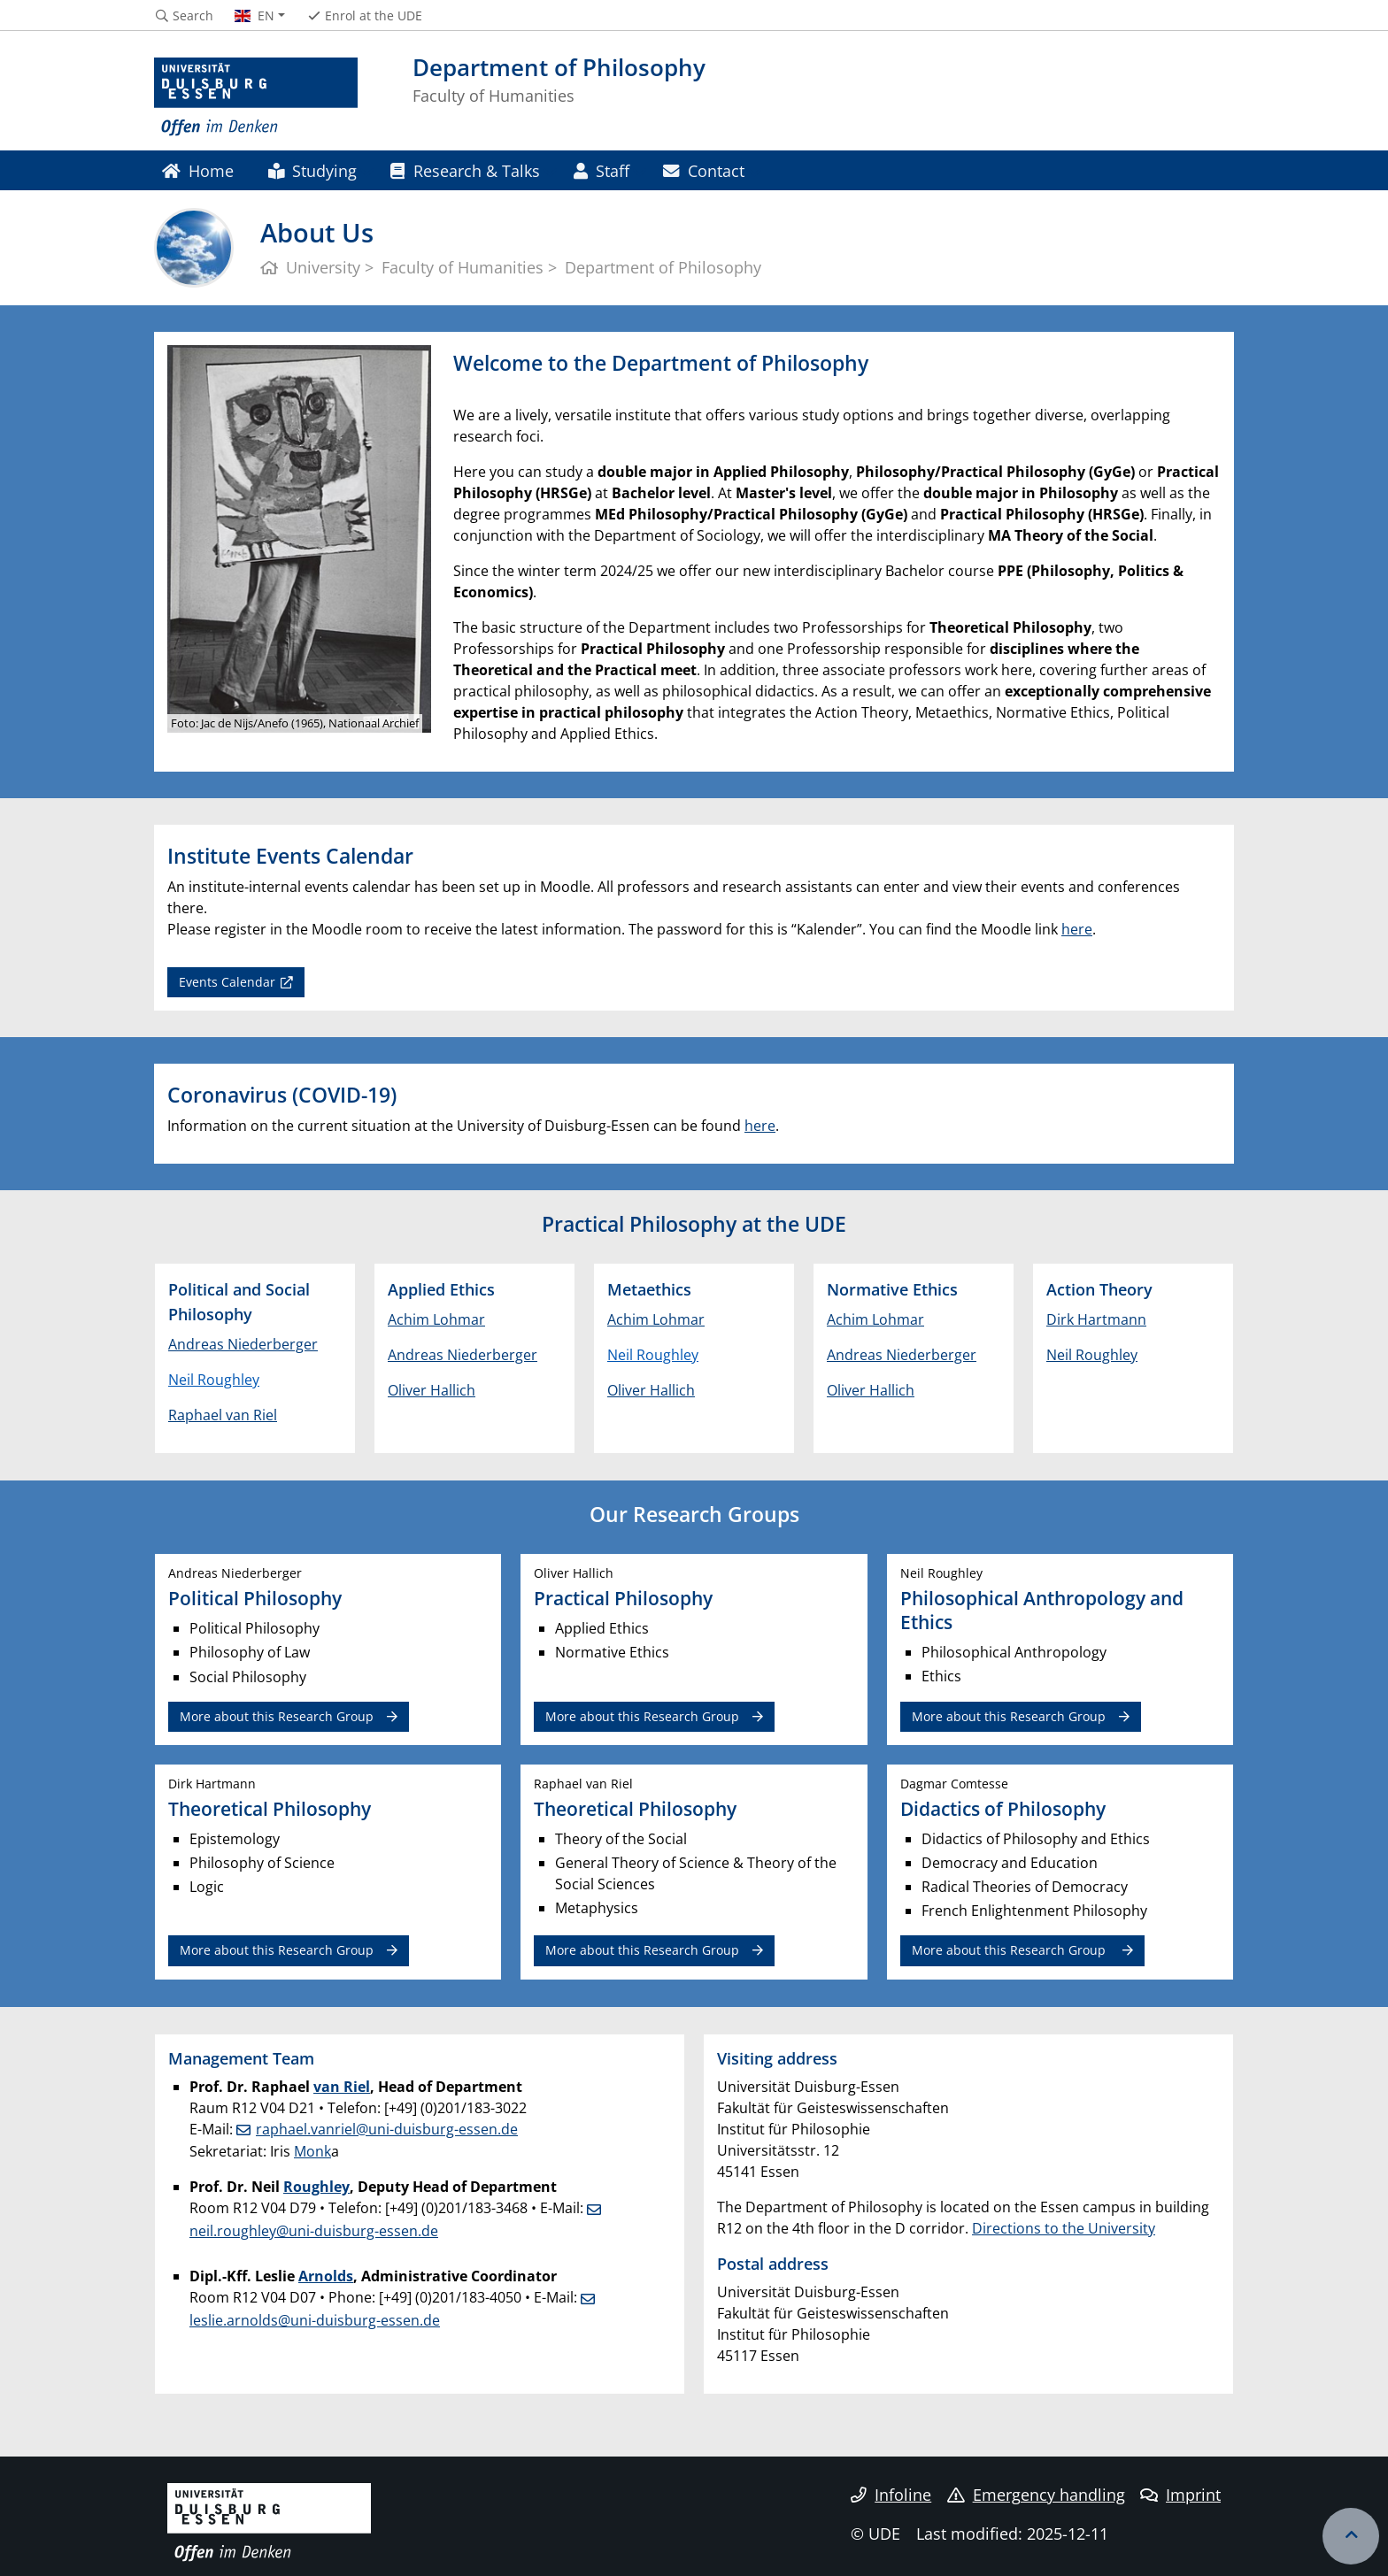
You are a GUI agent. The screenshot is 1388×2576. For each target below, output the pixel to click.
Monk (312, 2151)
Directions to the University (1063, 2228)
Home (198, 170)
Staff (601, 170)
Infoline (891, 2494)
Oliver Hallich (431, 1390)
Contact (703, 170)
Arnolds (325, 2276)
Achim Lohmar (436, 1319)
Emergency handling (1036, 2494)
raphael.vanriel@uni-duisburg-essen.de (387, 2129)
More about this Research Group (277, 1716)
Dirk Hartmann (1096, 1319)
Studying (312, 170)
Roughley (316, 2186)
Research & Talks (464, 170)
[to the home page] (256, 97)
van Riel (341, 2086)
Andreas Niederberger (243, 1344)
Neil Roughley (213, 1379)
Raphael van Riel (222, 1415)
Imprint (1180, 2494)
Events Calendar (227, 981)
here (1076, 929)
